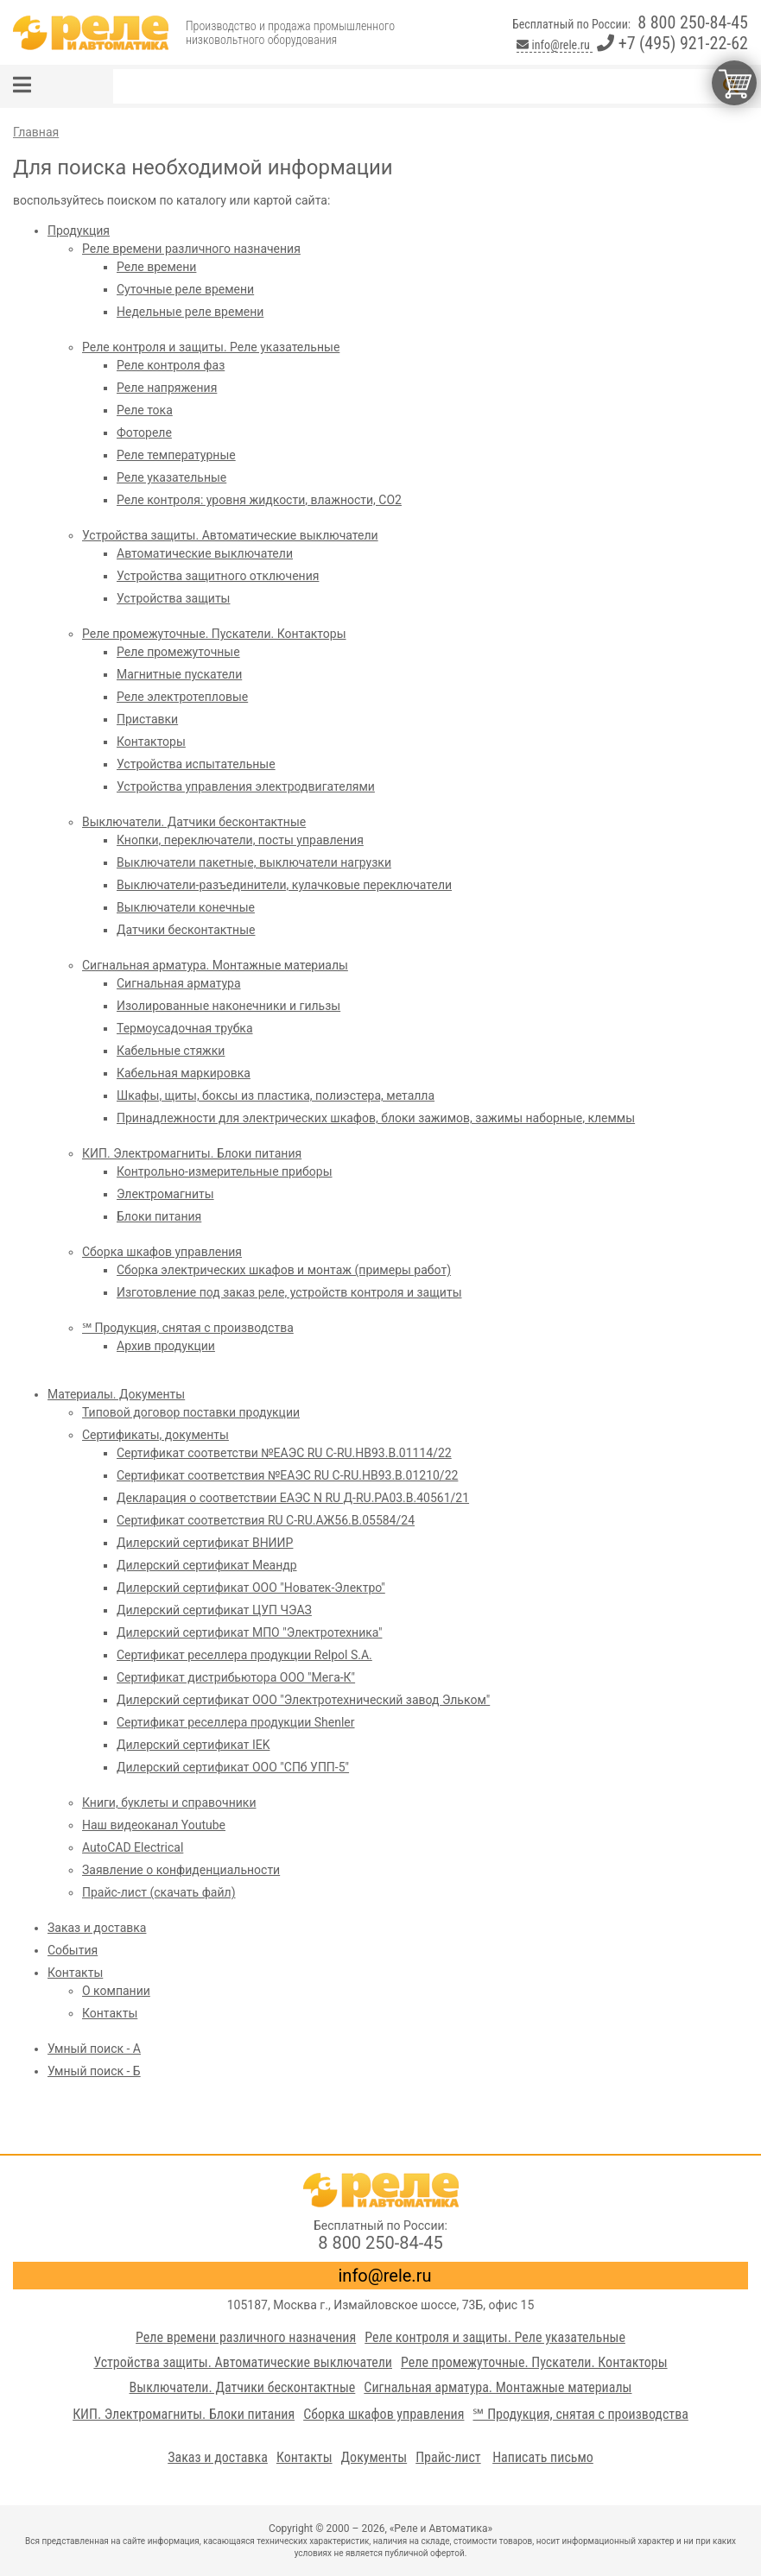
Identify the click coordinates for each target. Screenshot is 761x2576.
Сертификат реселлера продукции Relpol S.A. (244, 1655)
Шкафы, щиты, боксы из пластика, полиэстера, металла (275, 1095)
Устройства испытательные (196, 764)
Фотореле (144, 432)
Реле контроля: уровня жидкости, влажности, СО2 (259, 500)
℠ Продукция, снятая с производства (188, 1328)
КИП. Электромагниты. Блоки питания (191, 1153)
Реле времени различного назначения (191, 249)
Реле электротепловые (182, 697)
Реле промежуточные (178, 652)
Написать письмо (542, 2457)
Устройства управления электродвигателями (246, 786)
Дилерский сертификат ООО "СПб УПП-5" (233, 1767)
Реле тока (145, 410)
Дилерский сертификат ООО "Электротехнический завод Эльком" (303, 1700)
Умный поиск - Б (94, 2071)
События (73, 1950)
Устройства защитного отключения (218, 576)
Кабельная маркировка (183, 1073)
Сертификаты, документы (155, 1435)
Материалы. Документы (116, 1394)
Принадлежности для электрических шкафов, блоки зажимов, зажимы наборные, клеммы (376, 1118)
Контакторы (151, 741)
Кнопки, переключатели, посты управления (240, 840)
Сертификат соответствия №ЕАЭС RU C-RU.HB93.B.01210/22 (287, 1475)
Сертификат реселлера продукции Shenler (236, 1722)
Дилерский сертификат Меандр (207, 1565)
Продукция (79, 230)
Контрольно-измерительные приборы (225, 1171)
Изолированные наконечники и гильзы (228, 1006)
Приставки (147, 719)
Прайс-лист (448, 2457)
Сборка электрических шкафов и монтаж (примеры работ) (284, 1270)
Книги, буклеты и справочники (169, 1802)
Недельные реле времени (190, 312)
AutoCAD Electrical (132, 1847)
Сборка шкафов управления (162, 1252)
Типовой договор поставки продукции (191, 1412)
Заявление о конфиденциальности (181, 1870)
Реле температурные (176, 455)
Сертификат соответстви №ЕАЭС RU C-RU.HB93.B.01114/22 (284, 1453)
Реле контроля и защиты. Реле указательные (210, 347)
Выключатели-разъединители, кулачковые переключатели (284, 885)
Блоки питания (159, 1216)
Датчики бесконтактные (186, 930)
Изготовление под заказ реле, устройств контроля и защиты (289, 1292)
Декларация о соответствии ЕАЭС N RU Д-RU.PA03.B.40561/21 (293, 1498)
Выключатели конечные (186, 907)
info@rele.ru (555, 45)
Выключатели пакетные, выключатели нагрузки (254, 862)
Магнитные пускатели (179, 674)
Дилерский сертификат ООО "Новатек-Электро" (251, 1587)
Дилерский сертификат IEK (193, 1745)
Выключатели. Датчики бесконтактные (194, 822)
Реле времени (156, 267)
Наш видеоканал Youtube (153, 1825)
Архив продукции (166, 1346)
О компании (116, 1991)
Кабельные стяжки (171, 1051)
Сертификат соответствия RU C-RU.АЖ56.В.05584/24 (266, 1520)
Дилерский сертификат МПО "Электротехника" (249, 1632)
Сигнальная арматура (179, 983)
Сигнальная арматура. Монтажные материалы (215, 965)
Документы (374, 2457)
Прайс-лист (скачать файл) (159, 1892)
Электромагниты (165, 1194)
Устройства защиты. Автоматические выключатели (230, 535)
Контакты (75, 1972)
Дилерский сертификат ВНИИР (205, 1543)
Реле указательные (171, 477)
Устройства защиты (173, 598)
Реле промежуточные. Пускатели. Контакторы (214, 634)
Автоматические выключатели (205, 553)
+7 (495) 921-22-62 (672, 43)
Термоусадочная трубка (185, 1028)
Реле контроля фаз (171, 365)
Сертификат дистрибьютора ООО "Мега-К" (236, 1677)
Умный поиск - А (94, 2048)
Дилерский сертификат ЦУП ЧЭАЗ (214, 1610)
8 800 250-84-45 (692, 22)
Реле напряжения (167, 388)
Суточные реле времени (185, 289)
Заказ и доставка (97, 1928)
